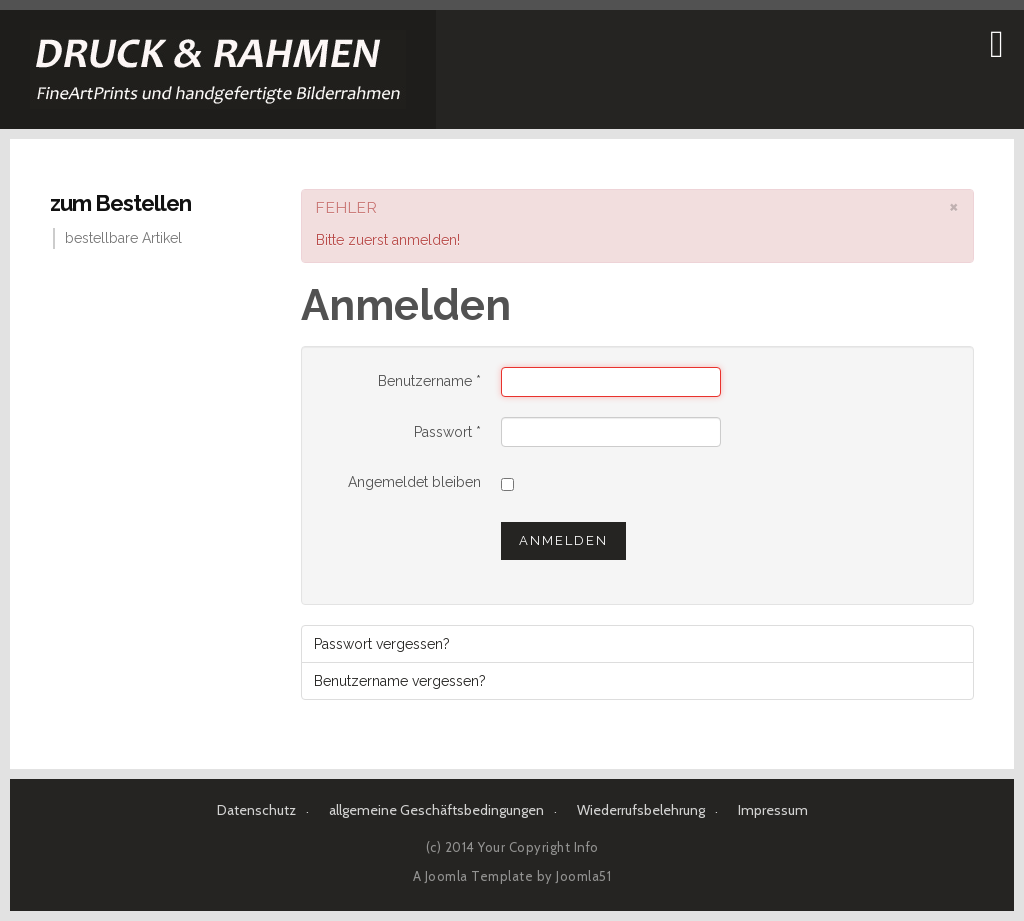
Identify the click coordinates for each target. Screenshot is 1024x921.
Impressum (773, 810)
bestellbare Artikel (123, 238)
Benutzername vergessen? (400, 681)
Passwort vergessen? (382, 644)
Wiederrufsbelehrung (641, 810)
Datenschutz (256, 810)
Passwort (447, 432)
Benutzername (429, 381)
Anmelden (563, 540)
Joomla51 (583, 876)
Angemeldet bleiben (414, 482)
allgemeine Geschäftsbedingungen (436, 810)
